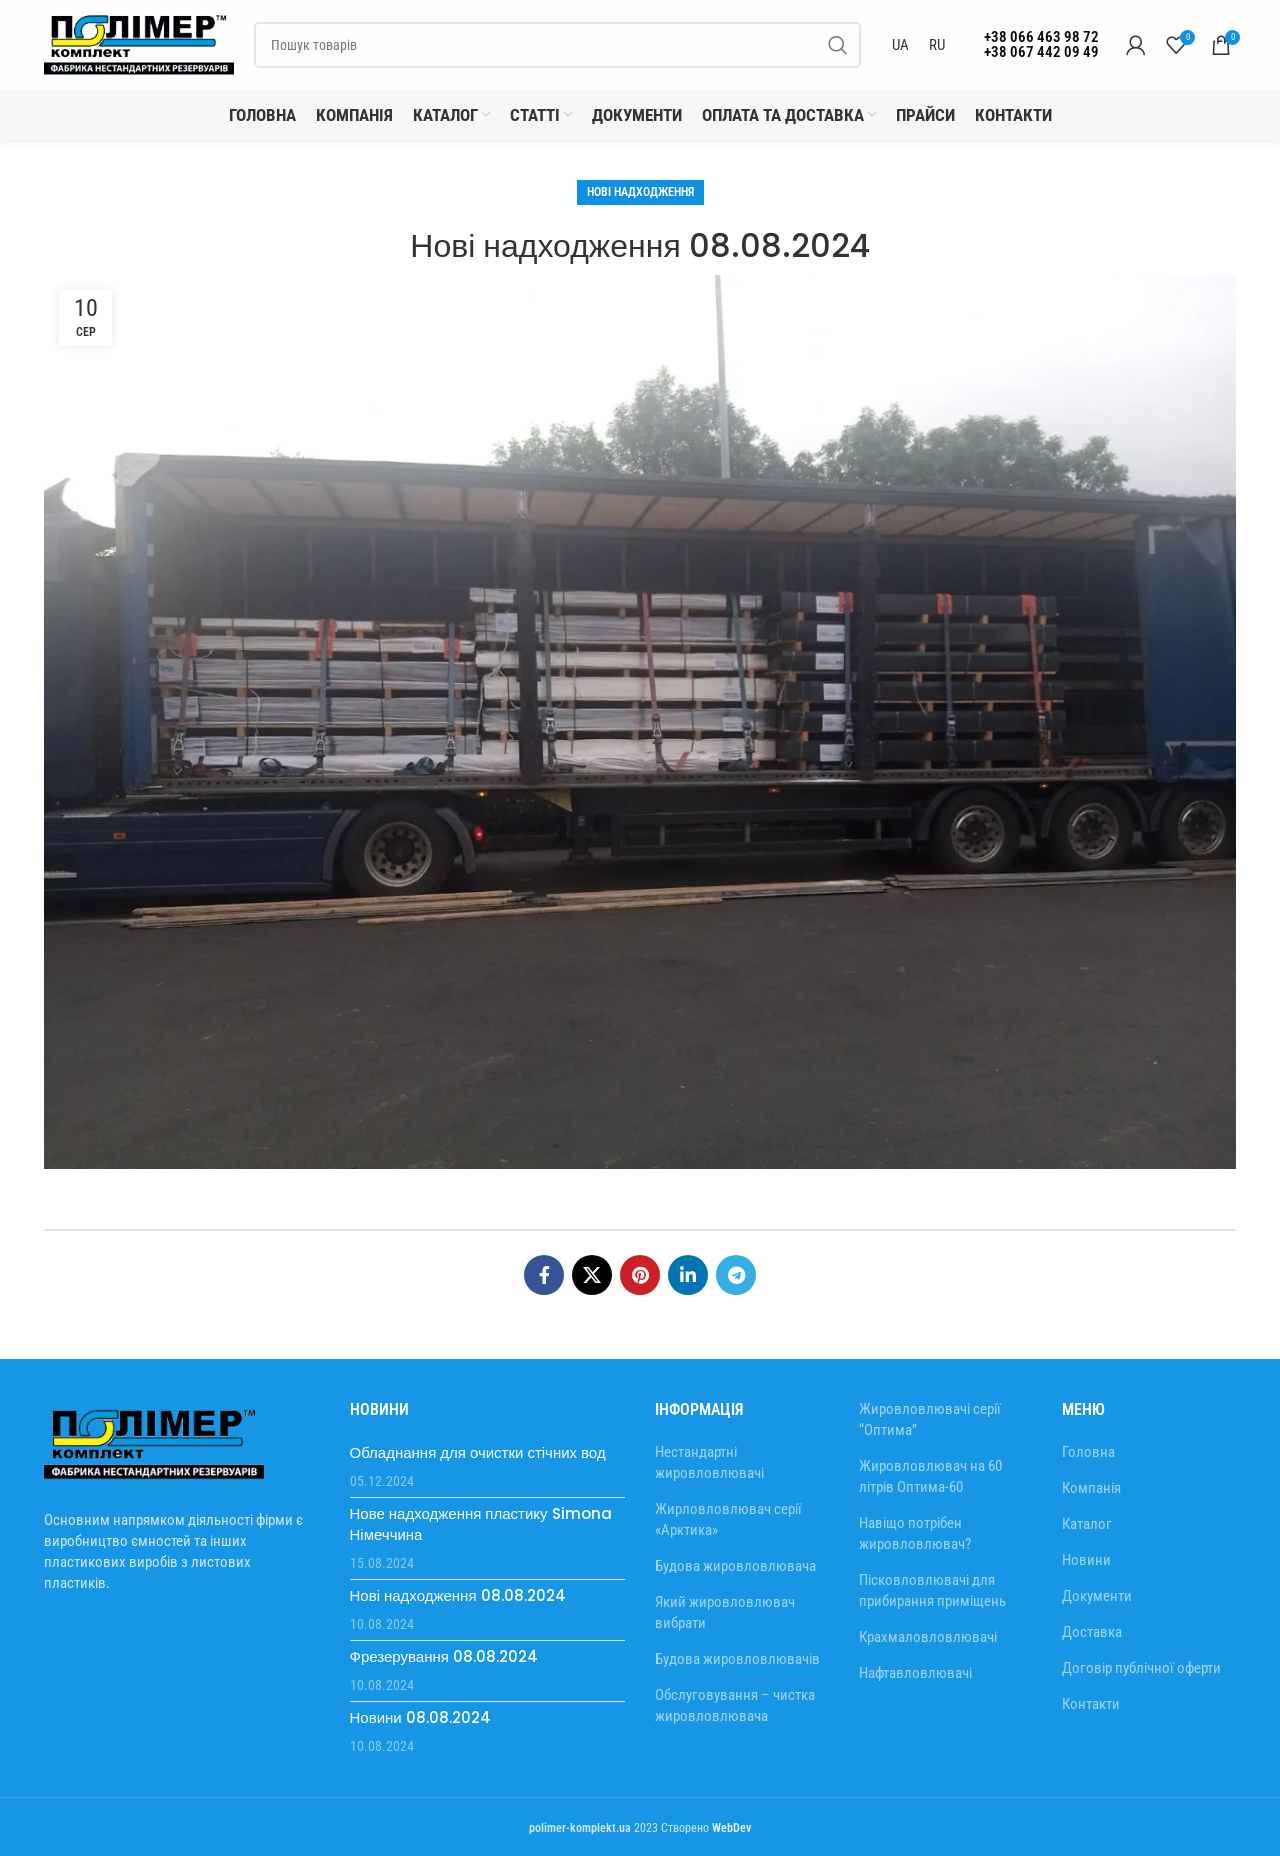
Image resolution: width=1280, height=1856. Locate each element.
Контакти (1091, 1704)
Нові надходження (640, 192)
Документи (1097, 1596)
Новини (1086, 1560)
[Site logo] (139, 44)
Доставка (1092, 1632)
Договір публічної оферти (1141, 1668)
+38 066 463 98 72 (1041, 37)
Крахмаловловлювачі (928, 1637)
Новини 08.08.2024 (420, 1717)
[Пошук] (557, 45)
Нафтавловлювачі (915, 1673)
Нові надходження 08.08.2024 (458, 1595)
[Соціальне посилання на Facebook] (544, 1275)
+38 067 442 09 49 (1041, 52)
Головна (1088, 1452)
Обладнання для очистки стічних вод (478, 1452)
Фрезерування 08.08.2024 (444, 1656)
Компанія (1091, 1488)
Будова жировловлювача (735, 1566)
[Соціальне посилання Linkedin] (688, 1275)
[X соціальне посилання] (592, 1275)
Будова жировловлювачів (737, 1659)
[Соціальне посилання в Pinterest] (640, 1275)
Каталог (1087, 1524)
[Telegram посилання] (736, 1275)
